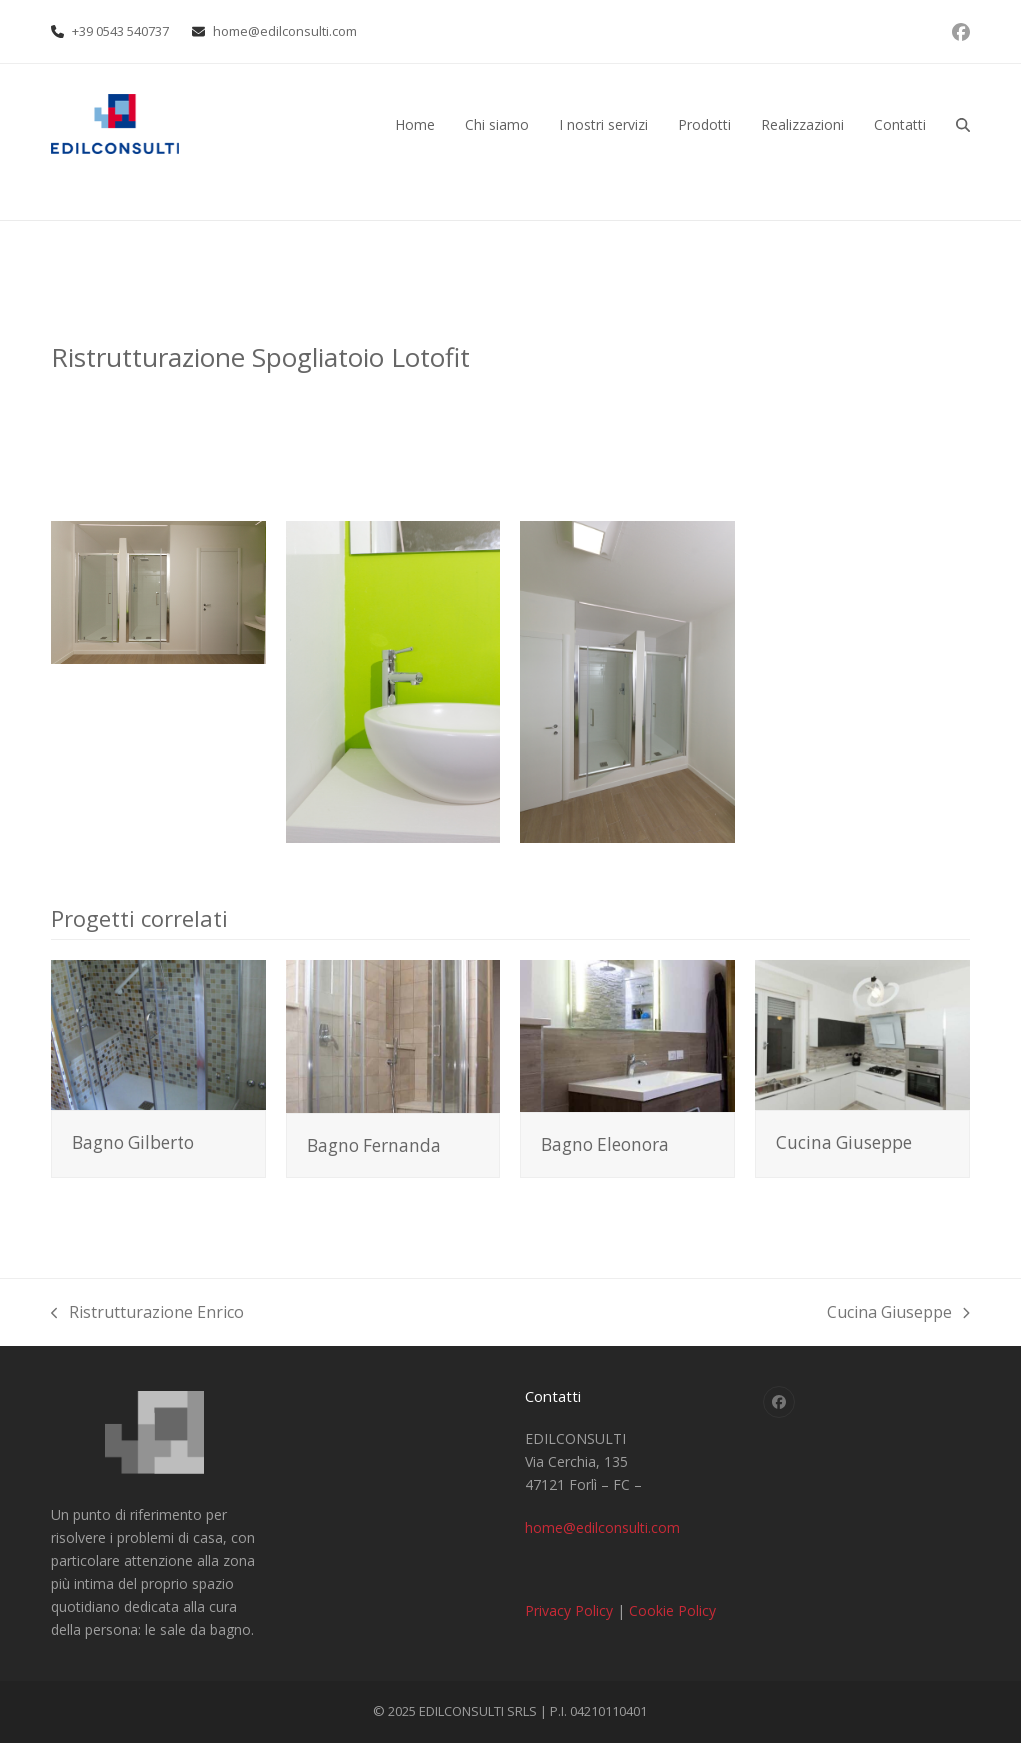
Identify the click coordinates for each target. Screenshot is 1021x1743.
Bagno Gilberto (133, 1142)
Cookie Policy (672, 1610)
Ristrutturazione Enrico (147, 1313)
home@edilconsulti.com (285, 31)
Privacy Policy (569, 1610)
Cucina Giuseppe (844, 1142)
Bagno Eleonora (605, 1144)
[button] (963, 124)
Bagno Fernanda (374, 1145)
